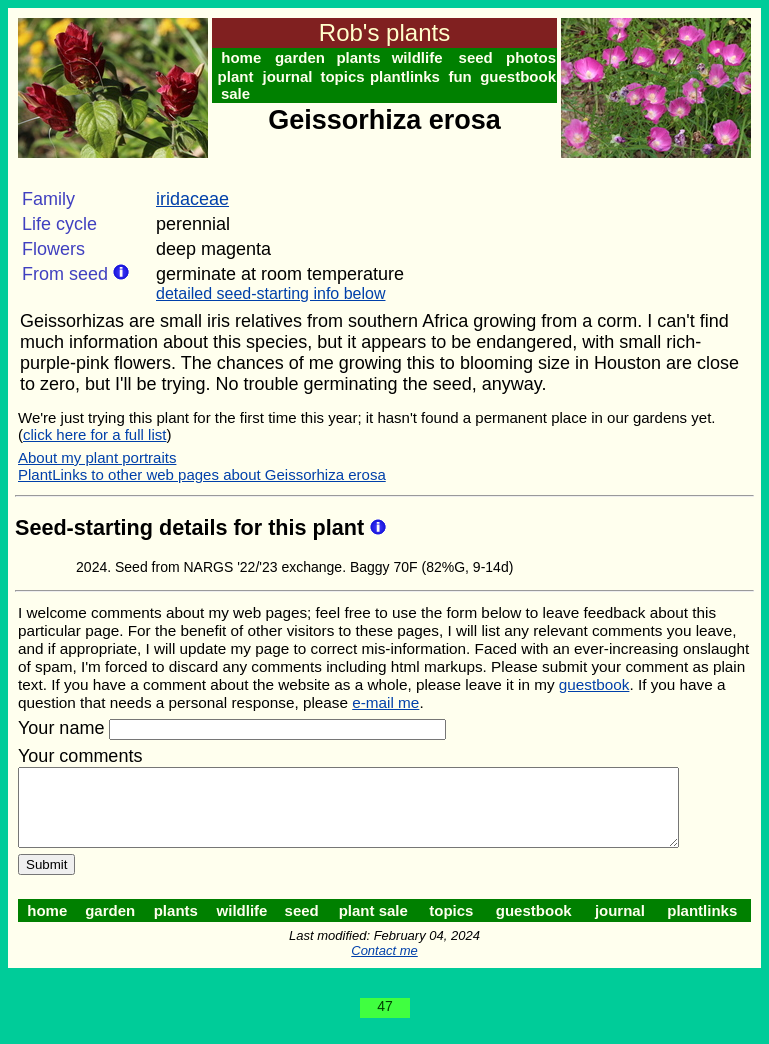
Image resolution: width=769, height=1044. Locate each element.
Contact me (388, 965)
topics (347, 76)
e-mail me (385, 702)
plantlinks (410, 76)
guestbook (526, 76)
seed (482, 57)
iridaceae (192, 199)
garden (302, 57)
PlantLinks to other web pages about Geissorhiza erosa (202, 474)
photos (539, 57)
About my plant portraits (97, 457)
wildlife (422, 57)
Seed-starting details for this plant (192, 527)
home (242, 57)
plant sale (237, 85)
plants (362, 57)
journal (290, 76)
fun (466, 76)
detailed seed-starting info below (270, 293)
